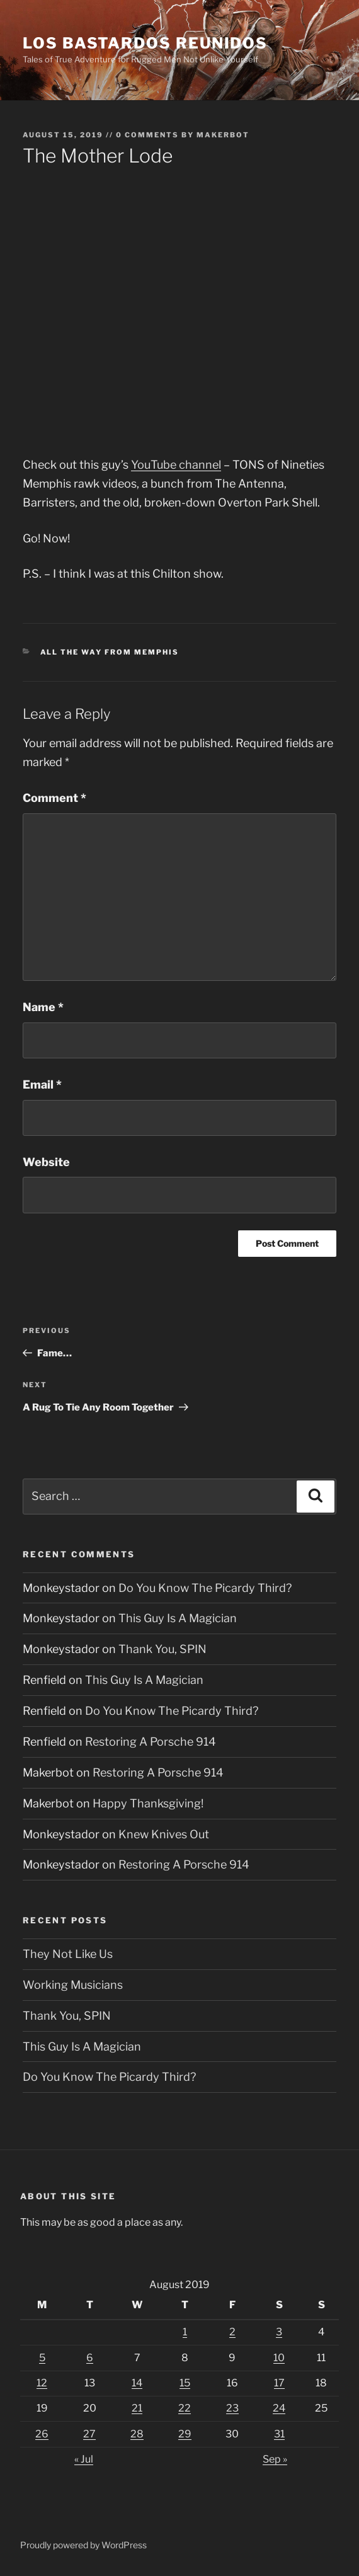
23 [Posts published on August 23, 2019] (232, 2408)
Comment (54, 797)
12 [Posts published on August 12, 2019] (42, 2383)
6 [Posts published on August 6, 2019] (89, 2358)
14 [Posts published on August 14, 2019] (137, 2383)
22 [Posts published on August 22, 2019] (184, 2408)
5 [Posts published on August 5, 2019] (42, 2358)
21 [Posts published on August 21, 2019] (137, 2408)
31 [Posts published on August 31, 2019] (279, 2434)
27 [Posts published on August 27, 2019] (89, 2434)
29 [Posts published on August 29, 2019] (184, 2434)
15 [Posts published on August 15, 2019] (185, 2383)
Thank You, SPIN (162, 1649)
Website (46, 1162)
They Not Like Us (68, 1954)
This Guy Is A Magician (177, 1618)
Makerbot (223, 134)
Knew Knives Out (163, 1834)
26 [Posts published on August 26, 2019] (41, 2434)
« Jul (83, 2459)
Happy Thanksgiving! (148, 1803)
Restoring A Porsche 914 (150, 1741)
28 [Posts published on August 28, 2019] (137, 2434)
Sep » (275, 2459)
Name (43, 1007)
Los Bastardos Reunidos (145, 43)
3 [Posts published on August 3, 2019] (279, 2332)
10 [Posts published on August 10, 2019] (279, 2358)
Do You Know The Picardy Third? (205, 1587)
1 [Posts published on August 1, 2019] (185, 2332)
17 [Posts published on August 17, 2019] (279, 2383)
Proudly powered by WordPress (83, 2544)
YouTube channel (176, 464)
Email (42, 1084)
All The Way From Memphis (110, 652)
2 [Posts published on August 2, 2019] (232, 2332)
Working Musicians (73, 1984)
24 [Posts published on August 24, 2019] (279, 2408)
